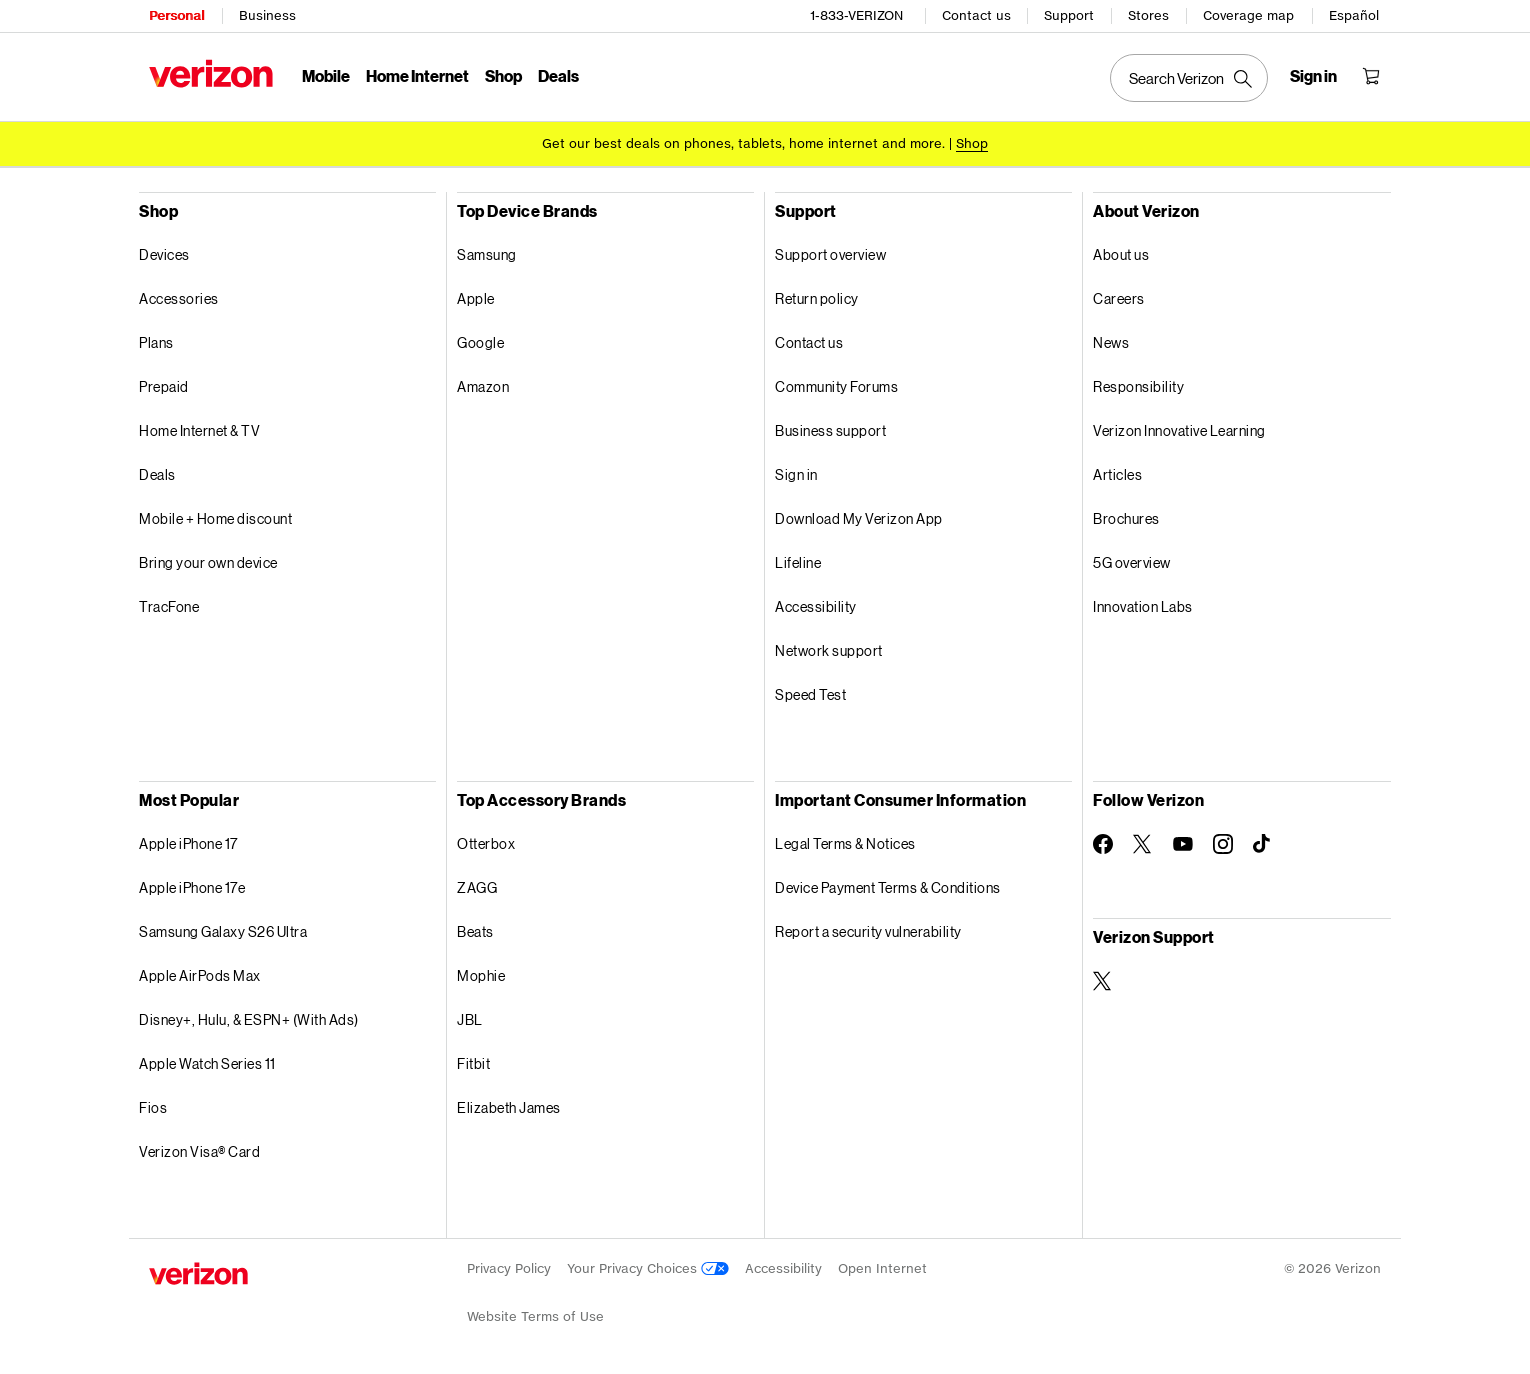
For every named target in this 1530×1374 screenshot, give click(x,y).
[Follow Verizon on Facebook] (1103, 843)
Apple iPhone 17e (192, 886)
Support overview (830, 253)
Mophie (481, 974)
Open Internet (882, 1267)
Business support (830, 429)
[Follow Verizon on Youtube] (1183, 843)
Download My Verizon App (859, 517)
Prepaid (164, 385)
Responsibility (1138, 385)
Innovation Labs (1143, 605)
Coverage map (1248, 15)
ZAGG (477, 886)
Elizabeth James (509, 1106)
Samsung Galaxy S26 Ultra (223, 930)
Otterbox (486, 842)
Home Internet (417, 75)
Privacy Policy (509, 1267)
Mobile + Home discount (215, 517)
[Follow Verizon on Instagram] (1223, 843)
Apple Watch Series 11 (207, 1062)
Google (480, 341)
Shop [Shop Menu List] (503, 75)
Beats (475, 930)
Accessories (179, 297)
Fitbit (473, 1062)
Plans (156, 341)
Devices (164, 253)
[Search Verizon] (1189, 78)
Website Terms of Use (535, 1315)
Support (1069, 15)
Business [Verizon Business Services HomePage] (267, 15)
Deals (157, 473)
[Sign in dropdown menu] (1313, 76)
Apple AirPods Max (200, 974)
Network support (829, 649)
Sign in (796, 473)
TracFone (169, 605)
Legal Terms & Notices (845, 842)
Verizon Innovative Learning (1179, 429)
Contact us (976, 15)
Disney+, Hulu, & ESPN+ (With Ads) (249, 1018)
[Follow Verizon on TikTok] (1263, 843)
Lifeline (798, 561)
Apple (476, 297)
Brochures (1126, 517)
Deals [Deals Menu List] (558, 75)
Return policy (817, 297)
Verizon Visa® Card (199, 1150)
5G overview (1132, 561)
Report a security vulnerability (868, 930)
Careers (1119, 297)
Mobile (326, 75)
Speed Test (810, 693)
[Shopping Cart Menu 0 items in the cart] (1371, 76)
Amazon (483, 385)
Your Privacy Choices (648, 1267)
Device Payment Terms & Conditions (888, 886)
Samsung (487, 253)
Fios (153, 1106)
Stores (1148, 15)
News (1111, 341)
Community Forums (836, 385)
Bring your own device (208, 561)
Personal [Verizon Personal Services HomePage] (176, 15)
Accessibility (816, 605)
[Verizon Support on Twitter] (1103, 980)
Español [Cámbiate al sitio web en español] (1354, 15)
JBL (470, 1018)
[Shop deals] (972, 142)
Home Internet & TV (199, 429)
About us (1121, 253)
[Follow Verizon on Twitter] (1143, 843)
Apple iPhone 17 (188, 842)
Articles (1117, 473)
